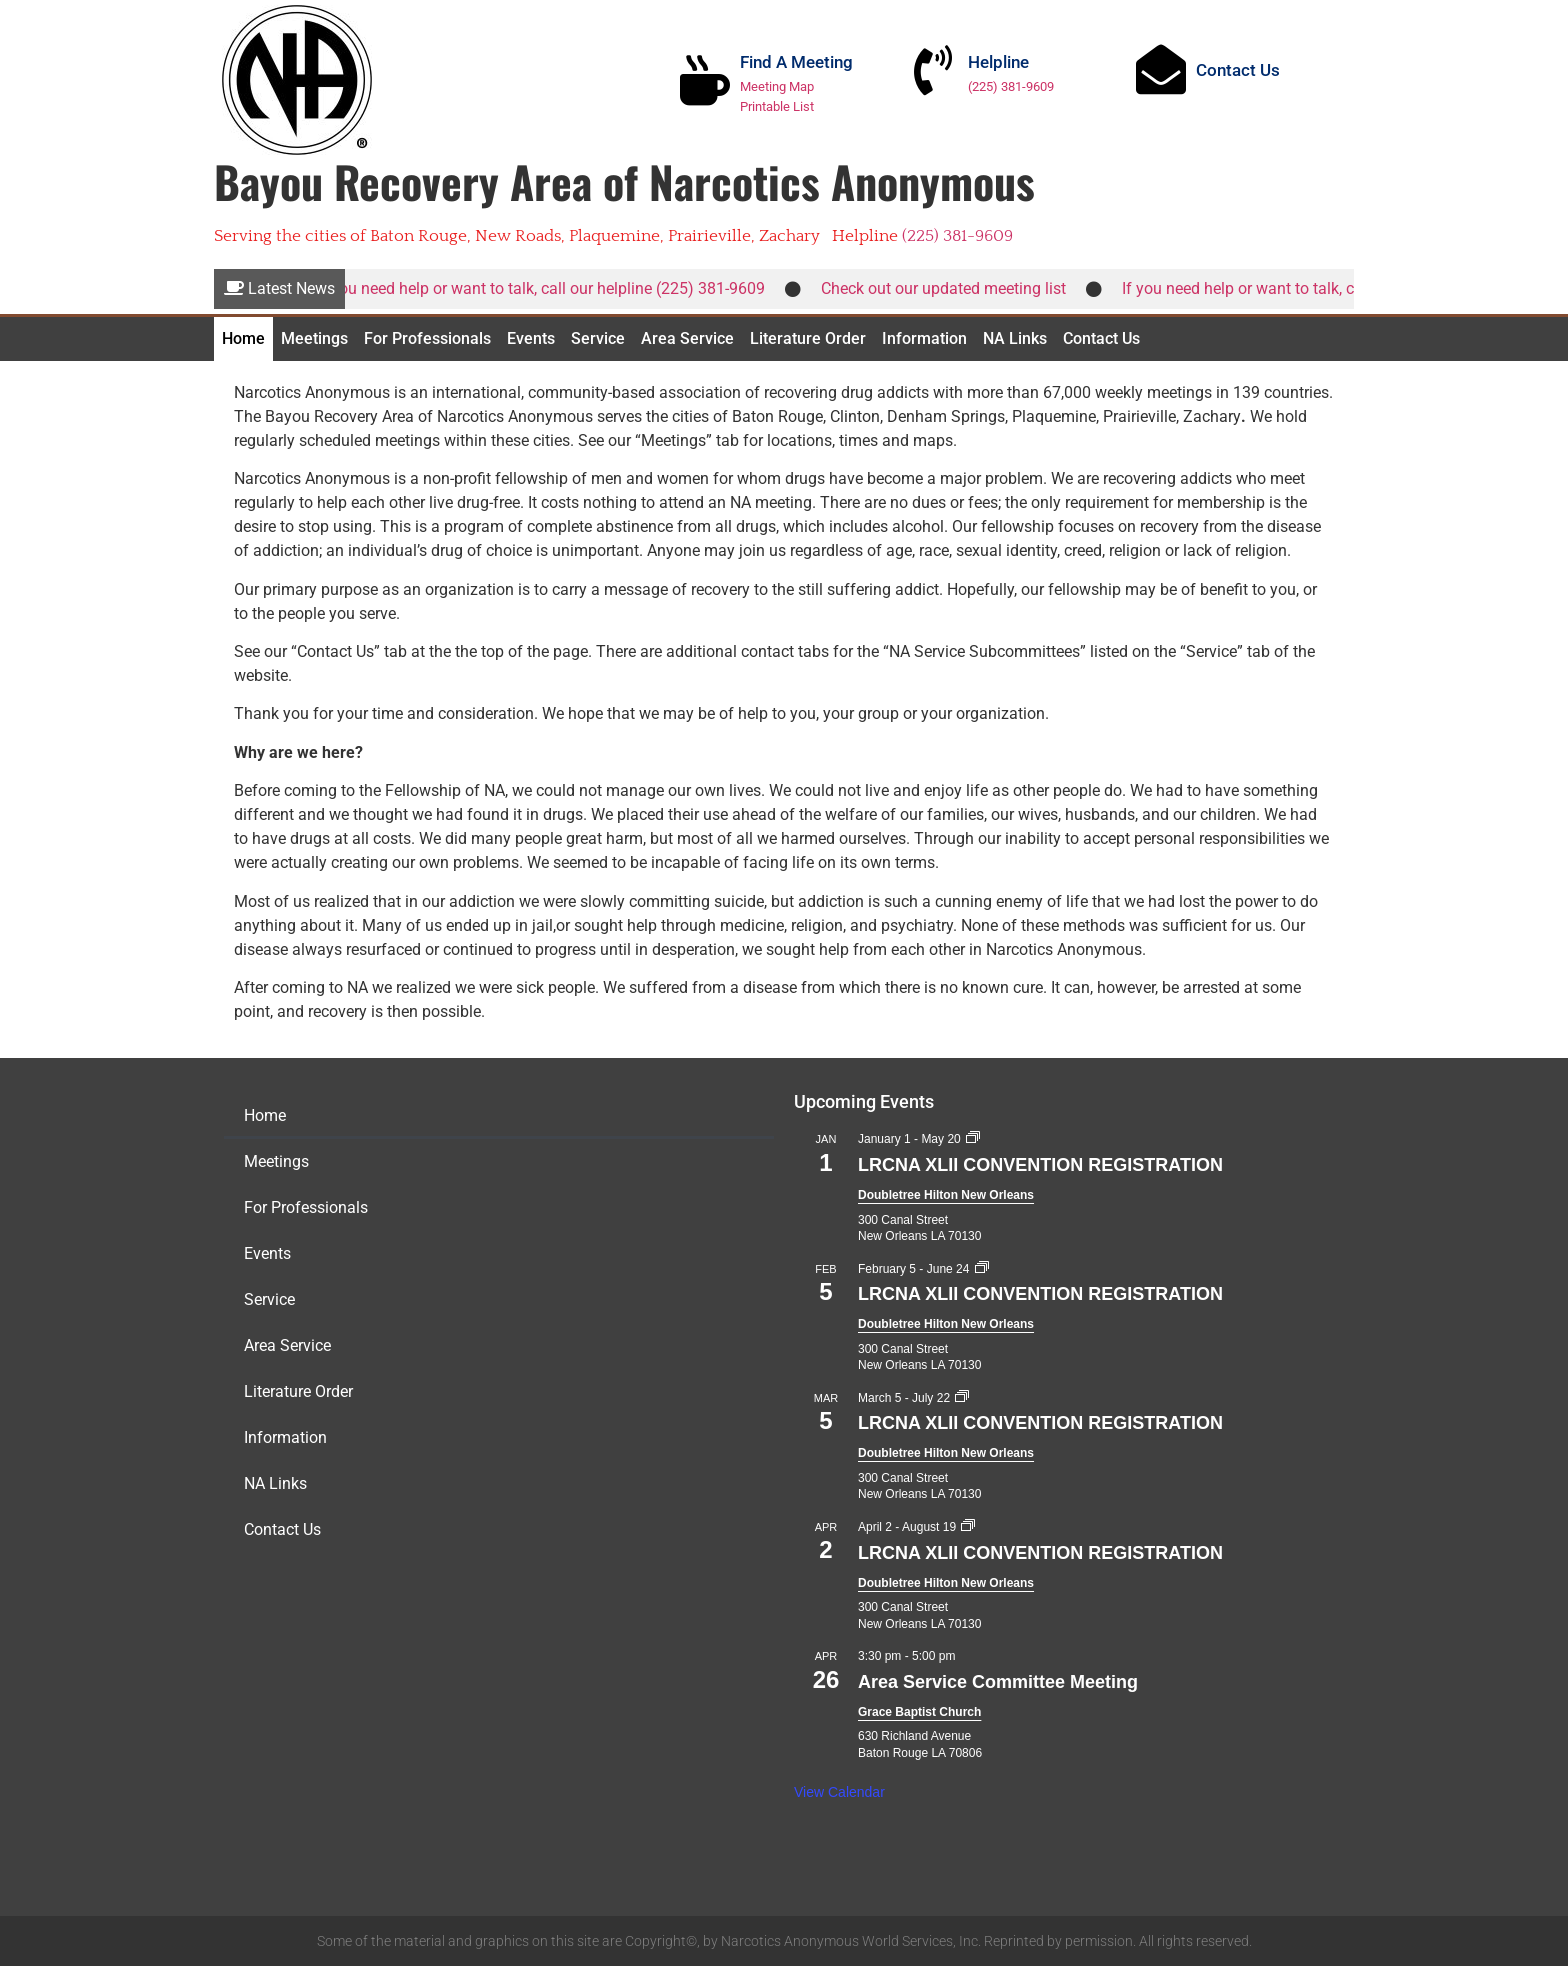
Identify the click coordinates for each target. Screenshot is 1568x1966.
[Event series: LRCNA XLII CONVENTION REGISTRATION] (973, 1139)
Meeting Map (777, 86)
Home (243, 338)
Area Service (687, 338)
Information (924, 338)
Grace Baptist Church (919, 1712)
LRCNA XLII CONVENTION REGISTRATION (1040, 1165)
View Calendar (839, 1792)
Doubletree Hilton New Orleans (946, 1195)
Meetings (314, 338)
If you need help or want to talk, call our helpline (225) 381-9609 (552, 288)
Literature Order (808, 338)
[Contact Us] (1161, 69)
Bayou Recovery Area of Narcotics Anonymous (624, 181)
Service (598, 338)
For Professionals (427, 338)
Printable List (777, 106)
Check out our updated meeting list (954, 288)
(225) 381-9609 (1011, 86)
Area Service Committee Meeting (998, 1682)
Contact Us (1238, 70)
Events (531, 338)
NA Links (1015, 338)
